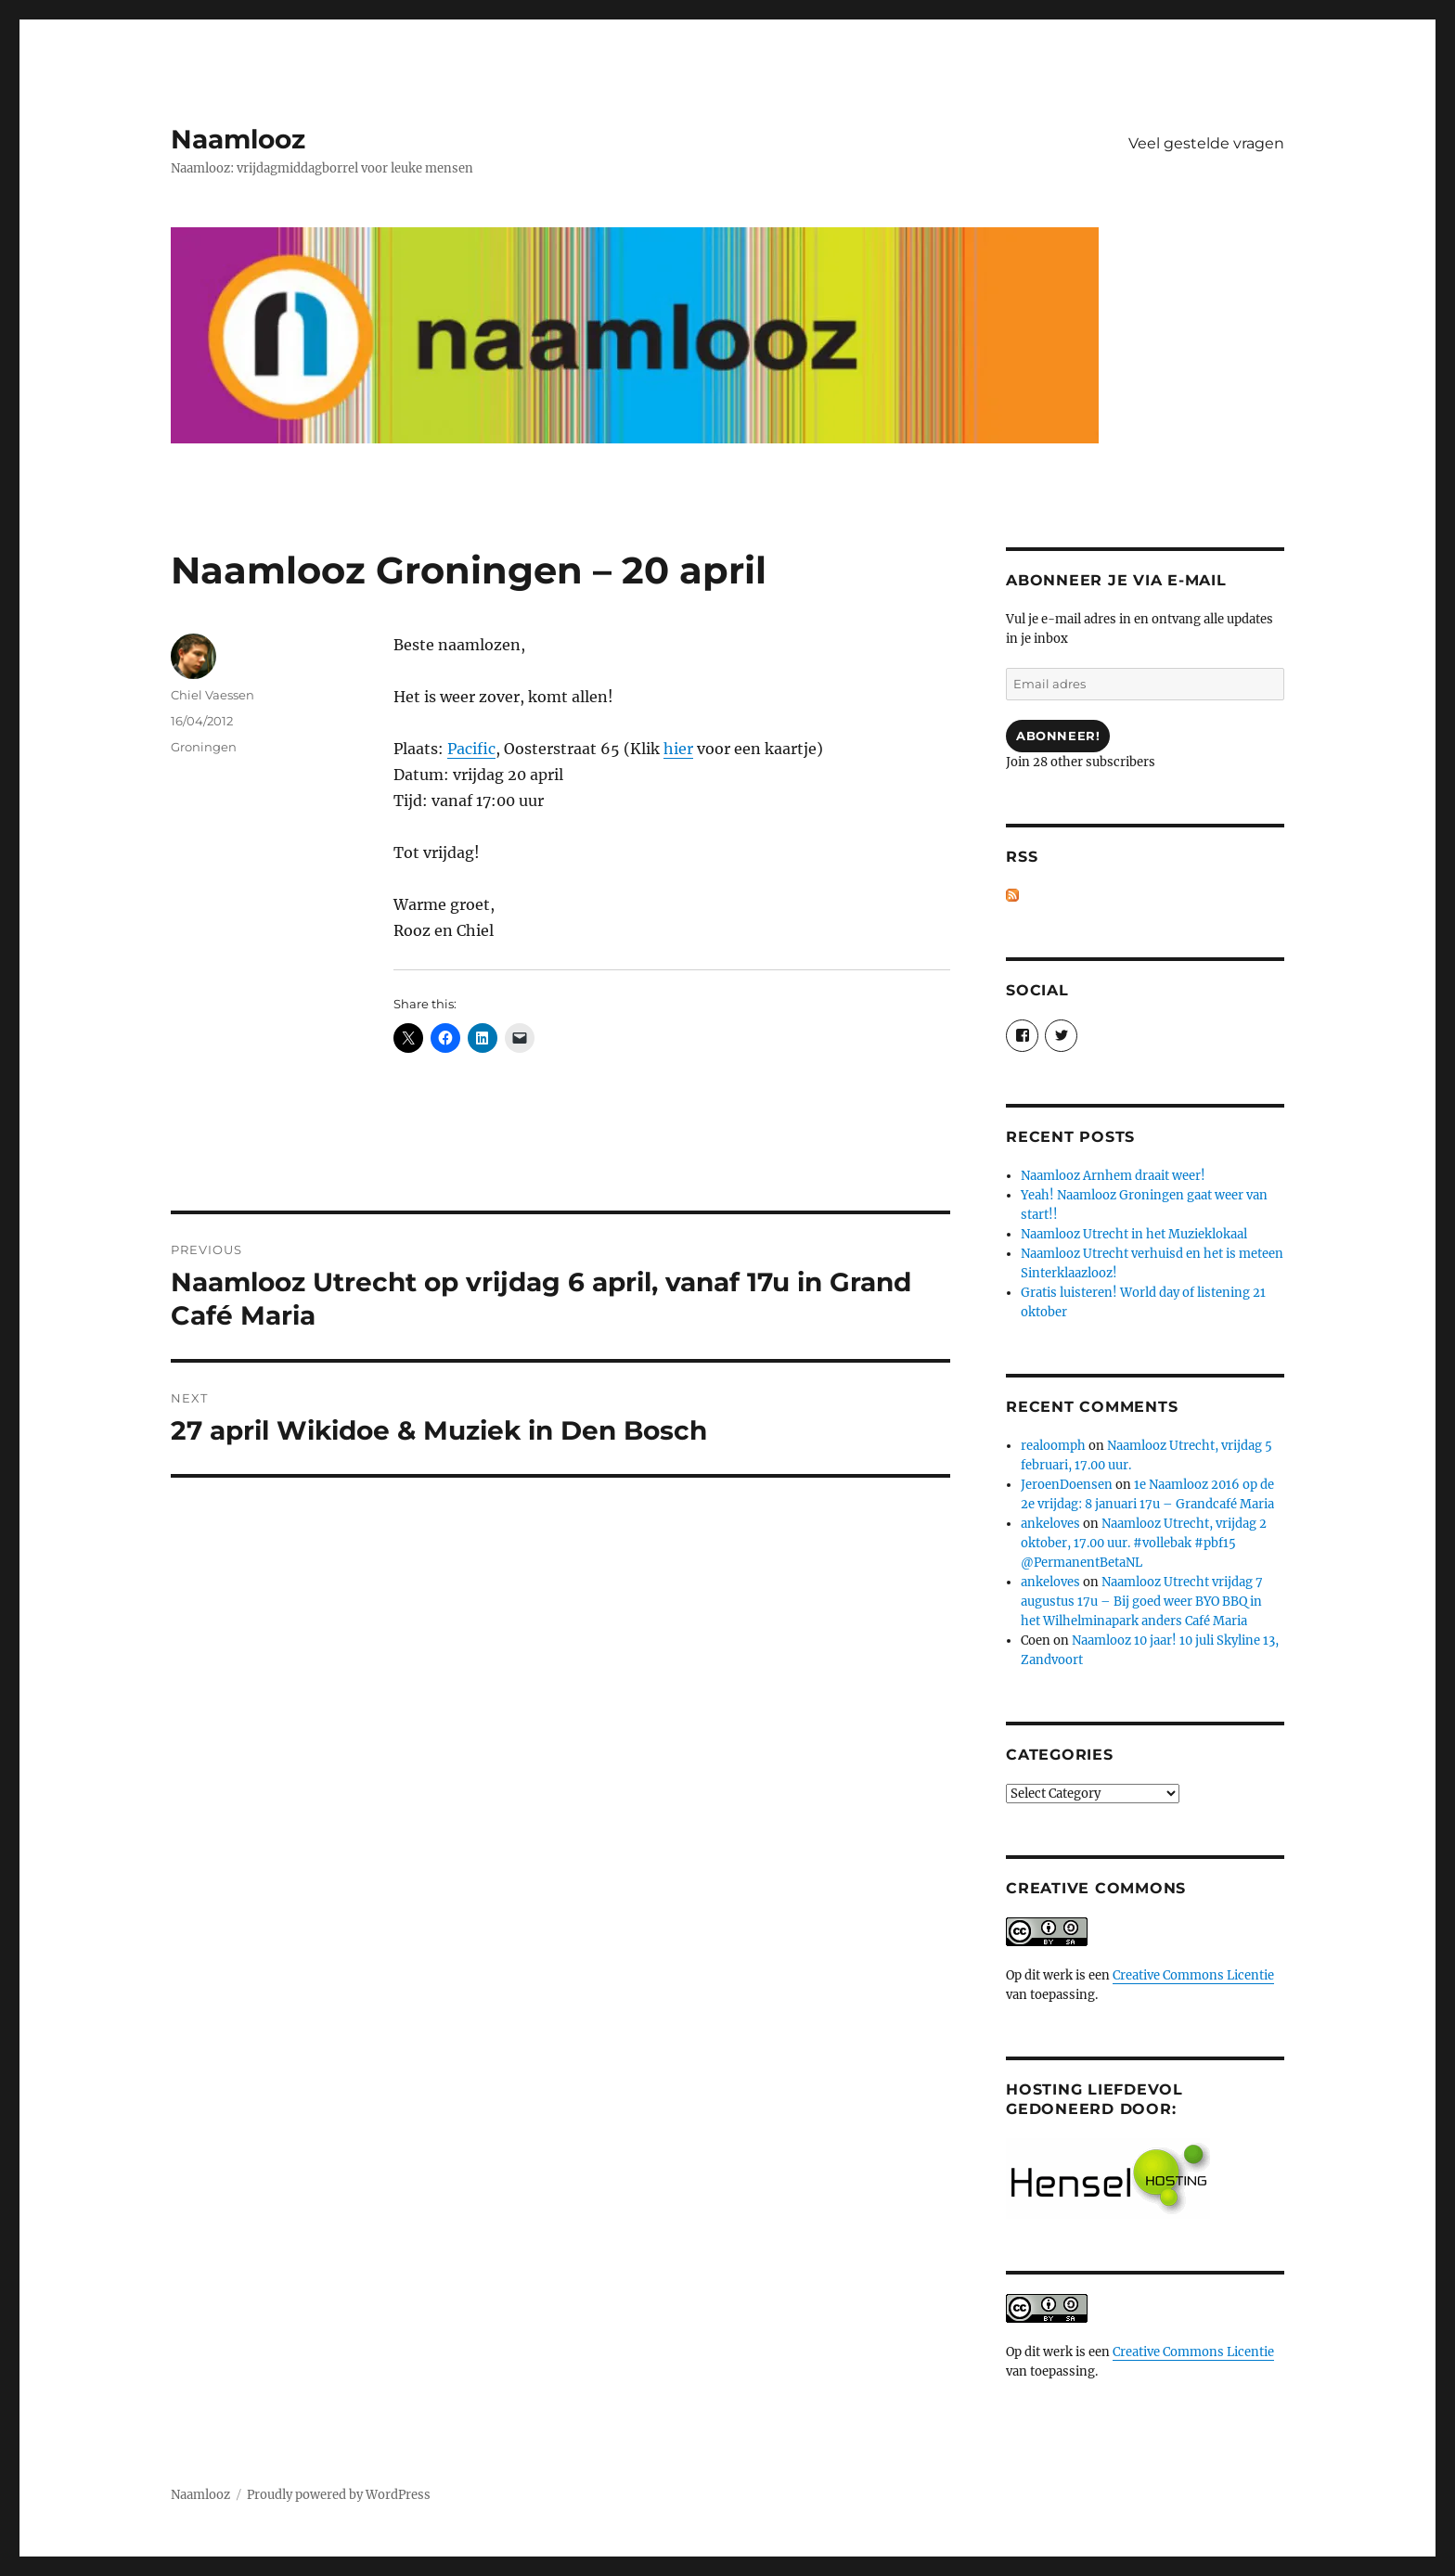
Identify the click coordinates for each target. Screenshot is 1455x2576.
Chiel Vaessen (212, 694)
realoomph (1053, 1446)
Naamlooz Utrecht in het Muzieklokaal (1134, 1234)
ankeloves (1050, 1524)
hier (678, 748)
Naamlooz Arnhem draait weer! (1113, 1176)
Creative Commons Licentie (1193, 1975)
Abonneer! (1058, 735)
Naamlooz (238, 139)
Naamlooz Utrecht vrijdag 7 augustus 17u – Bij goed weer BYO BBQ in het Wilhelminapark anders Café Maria (1142, 1601)
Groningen (204, 746)
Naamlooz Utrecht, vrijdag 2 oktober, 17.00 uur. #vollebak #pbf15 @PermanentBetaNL (1144, 1543)
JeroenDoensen (1067, 1485)
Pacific (471, 748)
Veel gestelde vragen (1206, 143)
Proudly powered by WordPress (339, 2495)
